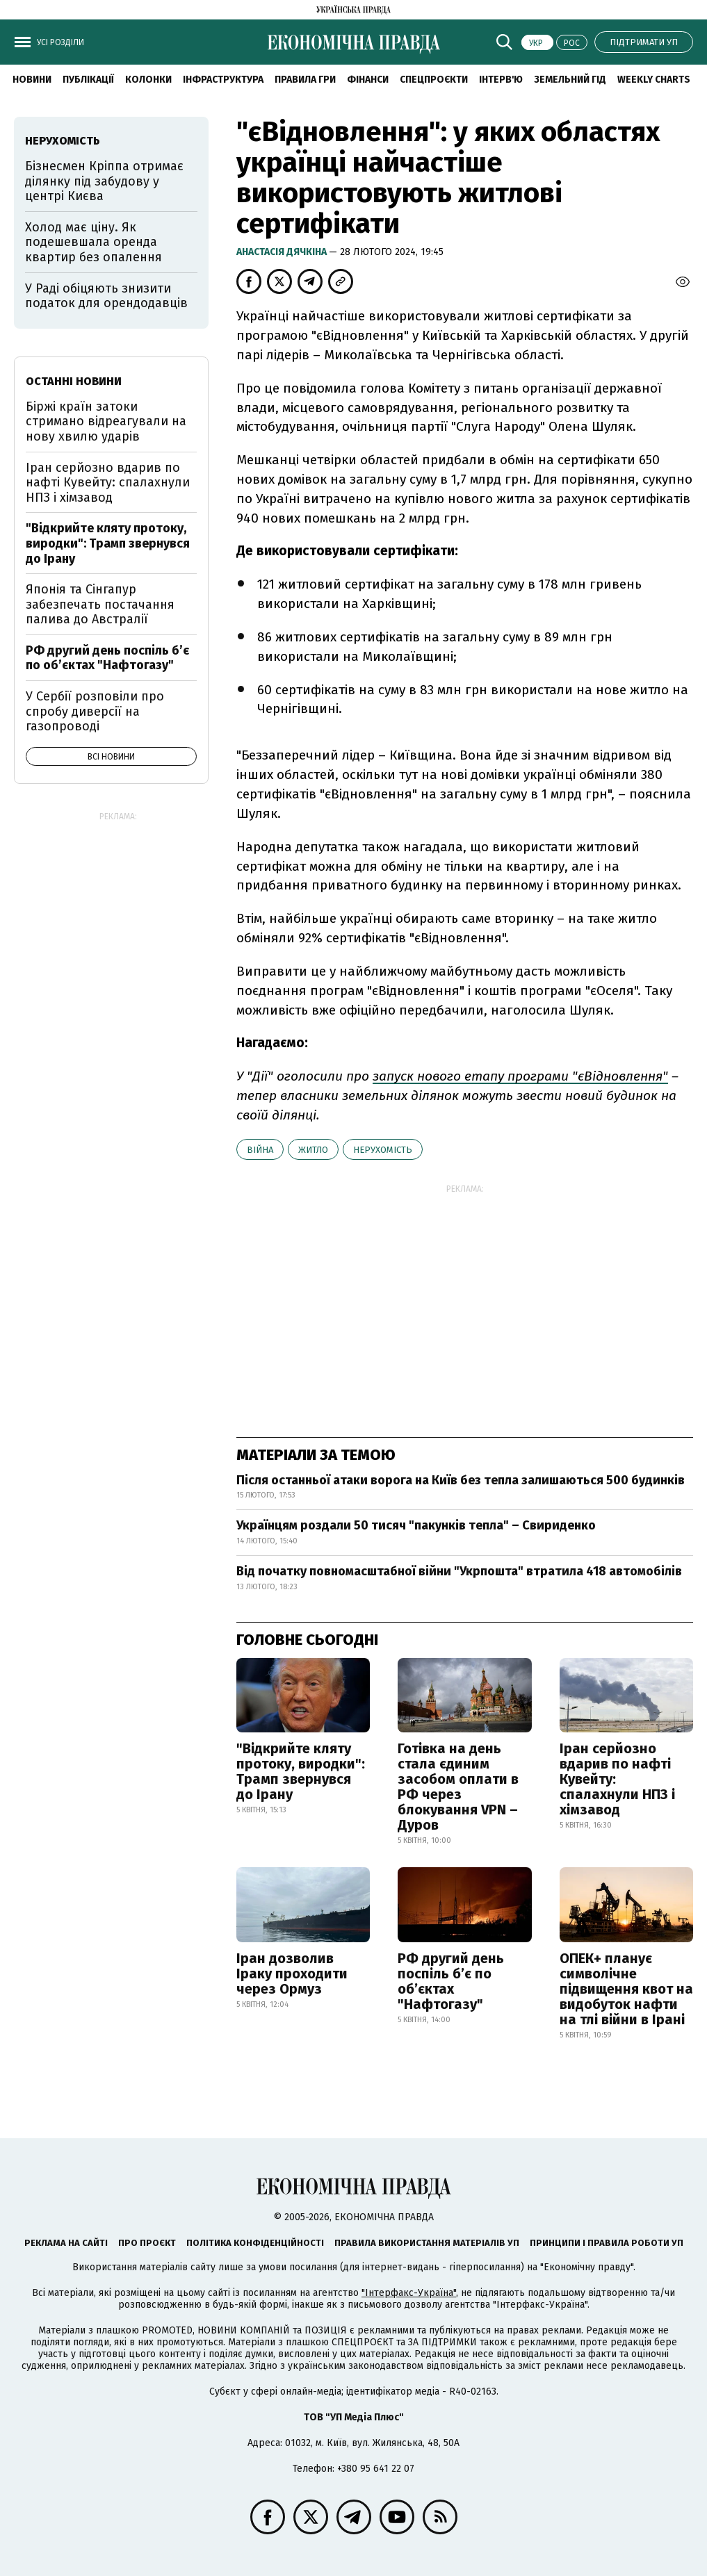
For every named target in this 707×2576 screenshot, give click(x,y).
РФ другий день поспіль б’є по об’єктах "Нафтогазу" (451, 1981)
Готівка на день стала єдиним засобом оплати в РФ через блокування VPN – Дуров (458, 1786)
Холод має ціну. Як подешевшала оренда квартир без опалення (93, 242)
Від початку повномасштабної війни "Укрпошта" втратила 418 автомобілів (459, 1571)
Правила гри (305, 79)
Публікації (88, 79)
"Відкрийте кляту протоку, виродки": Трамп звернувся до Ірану (300, 1771)
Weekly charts (653, 79)
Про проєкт (147, 2243)
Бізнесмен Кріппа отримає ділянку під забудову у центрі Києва (104, 181)
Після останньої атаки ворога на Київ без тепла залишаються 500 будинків (460, 1480)
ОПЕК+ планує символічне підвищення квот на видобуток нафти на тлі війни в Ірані (626, 1989)
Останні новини (74, 381)
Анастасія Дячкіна (282, 252)
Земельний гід (570, 79)
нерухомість (382, 1150)
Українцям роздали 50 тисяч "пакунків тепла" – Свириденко (416, 1525)
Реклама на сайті (66, 2243)
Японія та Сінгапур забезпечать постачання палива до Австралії (100, 604)
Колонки (148, 79)
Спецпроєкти (434, 79)
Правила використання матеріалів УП (426, 2243)
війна (260, 1150)
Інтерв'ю (501, 79)
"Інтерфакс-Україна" (408, 2293)
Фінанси (368, 79)
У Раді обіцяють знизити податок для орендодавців (106, 296)
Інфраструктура (223, 79)
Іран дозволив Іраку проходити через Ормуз (292, 1973)
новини (32, 79)
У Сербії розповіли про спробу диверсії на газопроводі (95, 711)
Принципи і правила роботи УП (606, 2243)
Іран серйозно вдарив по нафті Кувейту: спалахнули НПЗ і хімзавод (617, 1779)
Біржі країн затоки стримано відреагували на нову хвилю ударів (106, 421)
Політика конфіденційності (255, 2243)
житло (313, 1150)
